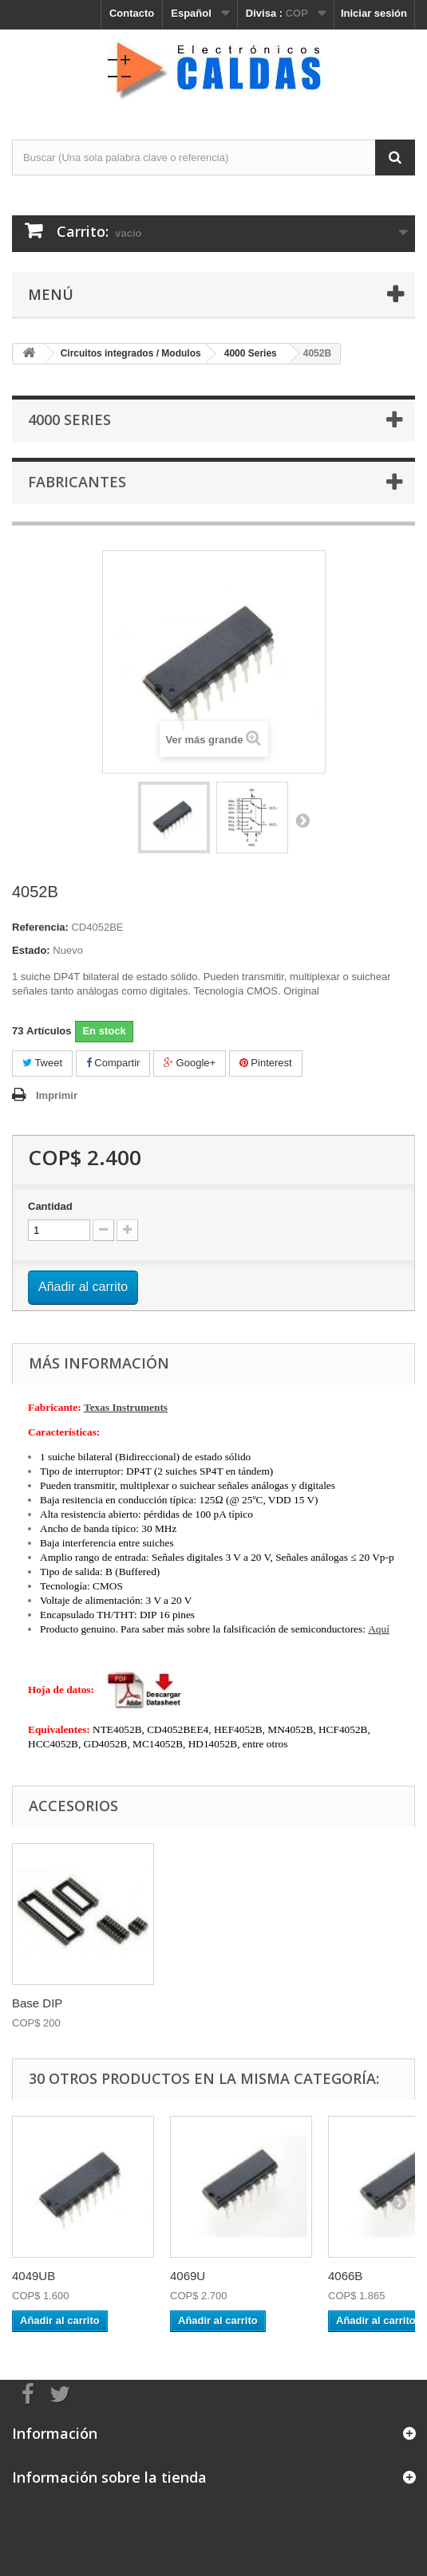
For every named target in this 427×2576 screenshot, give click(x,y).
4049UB (33, 2276)
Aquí (378, 1629)
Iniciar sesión (374, 13)
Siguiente (302, 820)
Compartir (113, 1063)
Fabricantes (77, 481)
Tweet (42, 1063)
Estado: (31, 950)
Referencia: (40, 927)
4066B (345, 2276)
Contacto (131, 13)
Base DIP (37, 2003)
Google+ (189, 1063)
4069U (187, 2276)
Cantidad (50, 1206)
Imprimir (56, 1095)
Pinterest (265, 1063)
